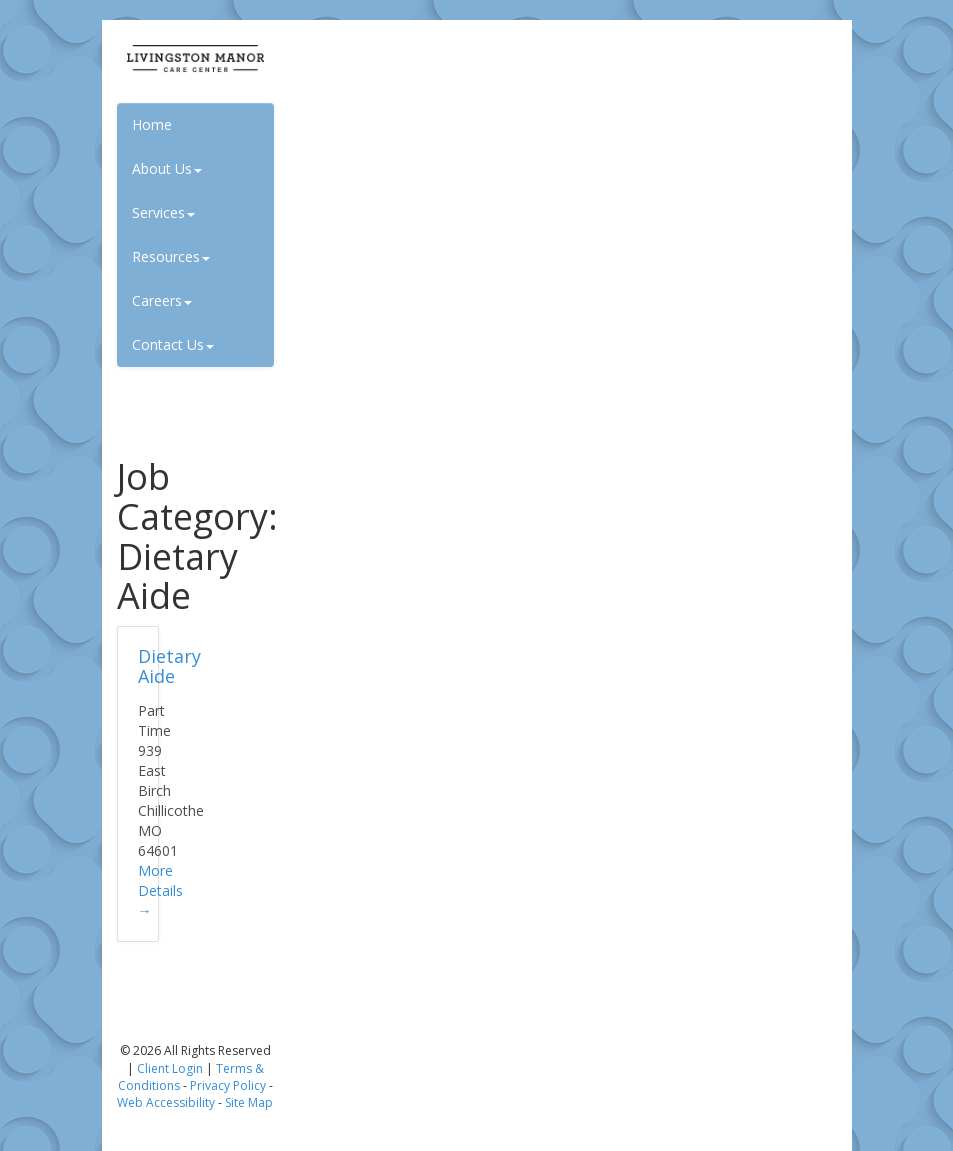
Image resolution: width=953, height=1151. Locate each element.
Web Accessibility (166, 1102)
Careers (162, 300)
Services (163, 212)
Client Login (170, 1068)
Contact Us (173, 344)
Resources (171, 256)
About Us (167, 168)
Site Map (249, 1102)
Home (152, 124)
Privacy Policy (228, 1085)
